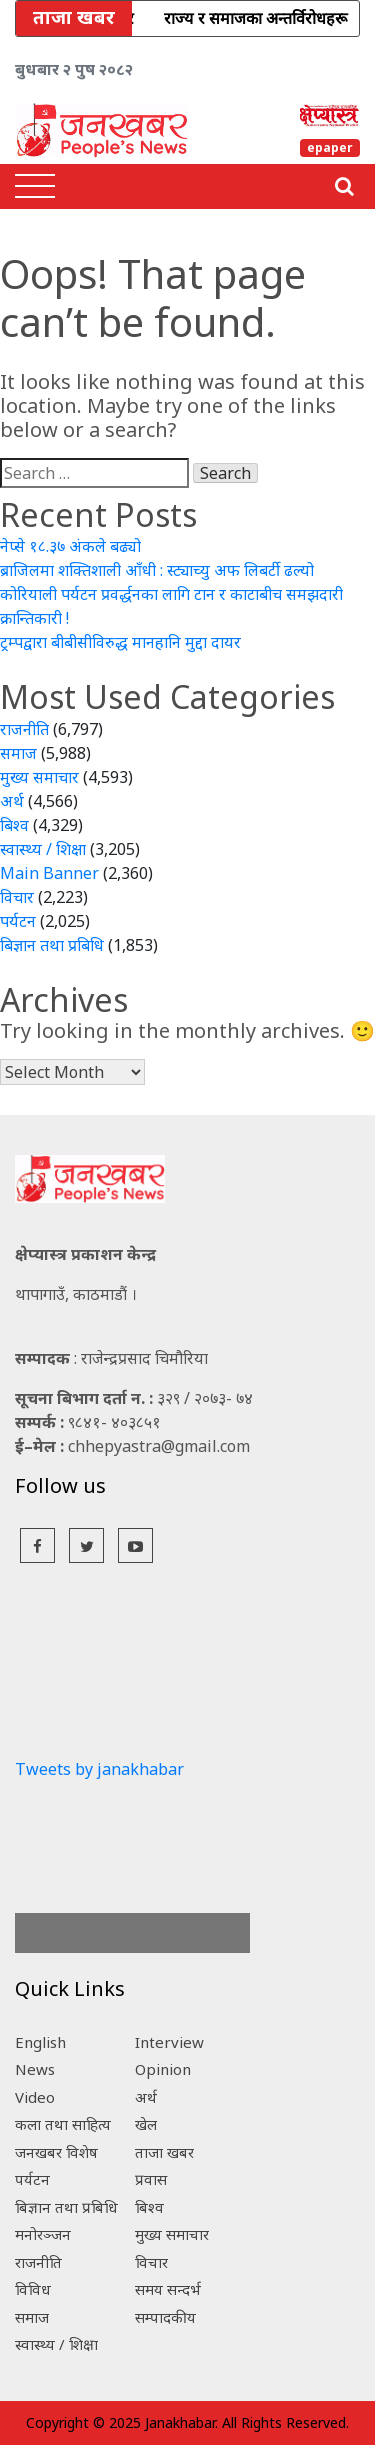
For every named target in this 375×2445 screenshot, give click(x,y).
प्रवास (151, 2179)
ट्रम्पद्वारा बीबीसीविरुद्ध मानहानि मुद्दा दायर (120, 642)
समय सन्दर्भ (168, 2289)
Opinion (163, 2069)
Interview (169, 2042)
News (35, 2069)
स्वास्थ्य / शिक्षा (43, 849)
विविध (33, 2289)
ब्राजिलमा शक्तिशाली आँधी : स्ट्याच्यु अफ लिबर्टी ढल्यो (157, 570)
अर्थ (12, 801)
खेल (146, 2124)
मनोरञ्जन (43, 2234)
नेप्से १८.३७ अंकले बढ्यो (70, 546)
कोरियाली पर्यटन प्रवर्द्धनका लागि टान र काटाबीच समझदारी (171, 594)
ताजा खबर (164, 2152)
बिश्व (14, 825)
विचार (17, 897)
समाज (18, 753)
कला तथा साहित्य (63, 2124)
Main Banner (49, 873)
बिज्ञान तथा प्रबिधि (52, 945)
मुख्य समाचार (39, 777)
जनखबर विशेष (56, 2152)
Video (35, 2097)
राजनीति (24, 729)
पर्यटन (18, 921)
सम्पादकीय (165, 2317)
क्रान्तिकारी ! (34, 618)
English (40, 2042)
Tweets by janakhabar (99, 1769)
